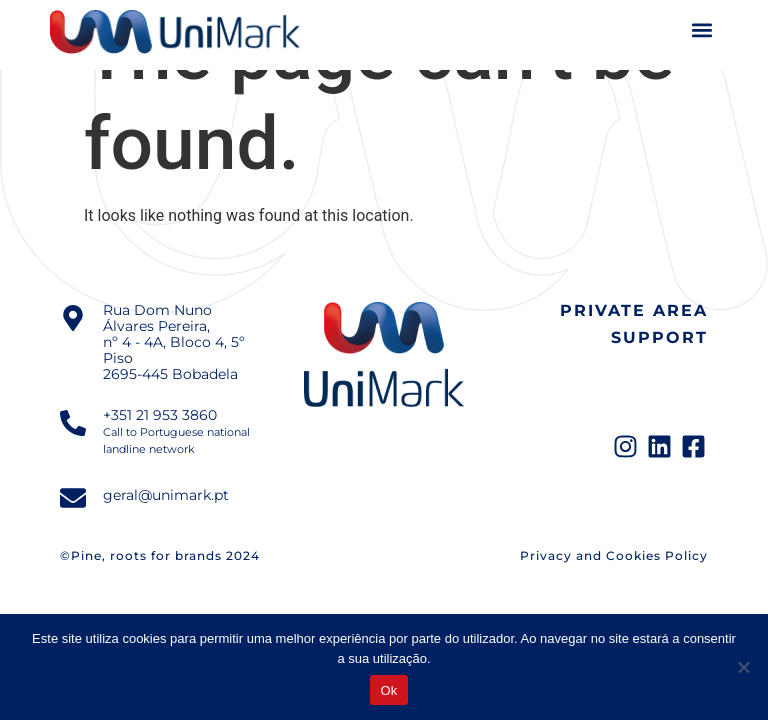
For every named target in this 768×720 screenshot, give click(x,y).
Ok (388, 690)
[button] (701, 30)
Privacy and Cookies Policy (614, 555)
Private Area (634, 310)
